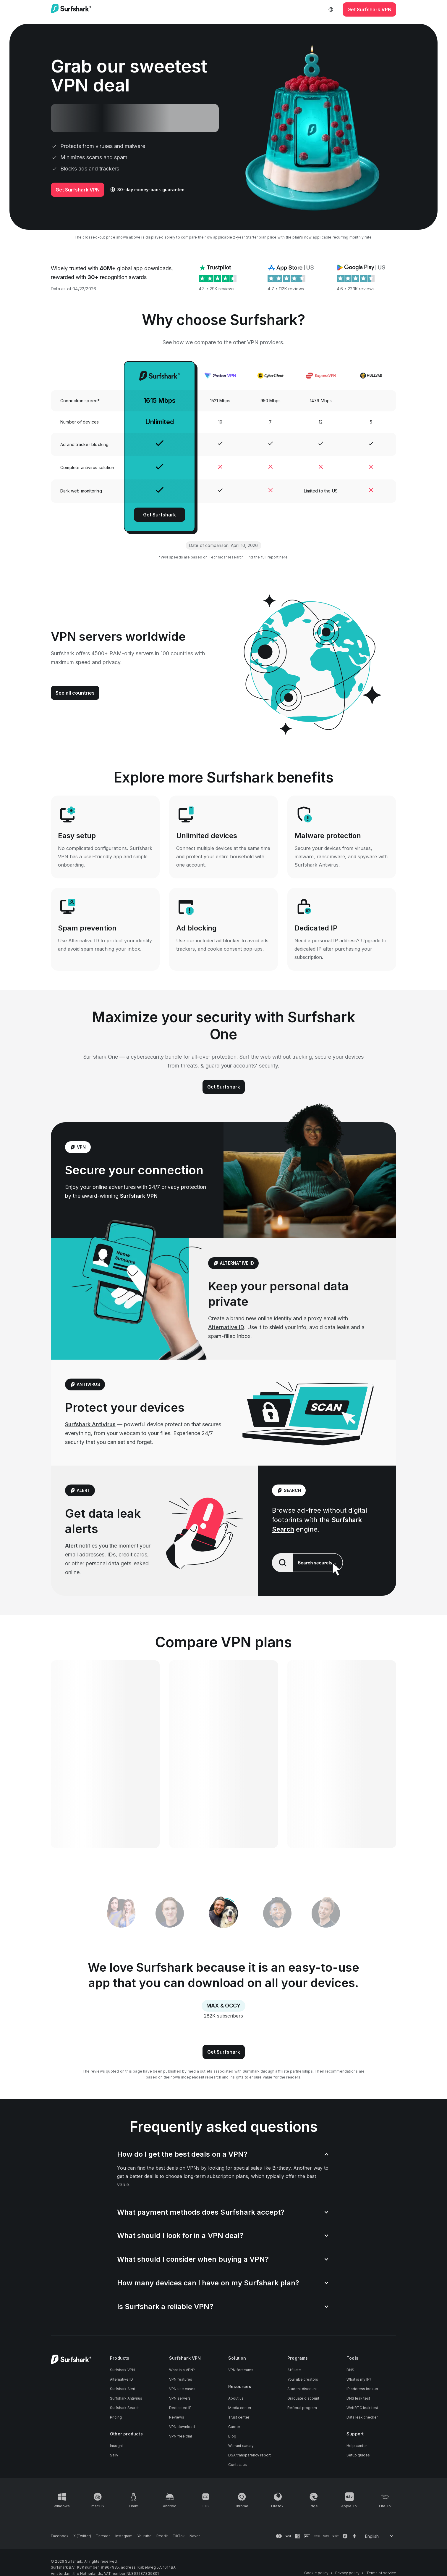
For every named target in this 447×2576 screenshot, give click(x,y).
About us (236, 2398)
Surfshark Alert (122, 2389)
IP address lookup (362, 2389)
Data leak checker (362, 2417)
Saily (114, 2455)
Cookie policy (316, 2573)
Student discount (302, 2389)
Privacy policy (347, 2573)
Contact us (237, 2464)
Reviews (176, 2417)
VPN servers (180, 2398)
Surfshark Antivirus (90, 1424)
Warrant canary (241, 2445)
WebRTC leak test (362, 2408)
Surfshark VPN (139, 1196)
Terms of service (381, 2573)
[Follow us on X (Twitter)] (82, 2536)
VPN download (182, 2426)
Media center (239, 2408)
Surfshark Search (125, 2408)
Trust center (238, 2417)
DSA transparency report (249, 2455)
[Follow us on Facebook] (60, 2536)
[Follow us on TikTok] (179, 2536)
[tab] (223, 1913)
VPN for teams (240, 2370)
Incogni (116, 2445)
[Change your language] (379, 2536)
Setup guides (358, 2455)
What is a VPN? (182, 2370)
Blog (232, 2436)
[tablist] (223, 1913)
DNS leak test (358, 2398)
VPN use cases (182, 2389)
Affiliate (294, 2370)
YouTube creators (302, 2379)
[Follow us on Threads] (103, 2536)
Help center (356, 2445)
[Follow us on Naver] (195, 2536)
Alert (71, 1546)
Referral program (302, 2408)
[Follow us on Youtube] (144, 2536)
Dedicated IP (180, 2408)
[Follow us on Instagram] (123, 2536)
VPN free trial (180, 2436)
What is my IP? (358, 2379)
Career (234, 2426)
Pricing (116, 2417)
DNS (350, 2370)
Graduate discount (303, 2398)
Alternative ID (226, 1327)
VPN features (180, 2379)
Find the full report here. (267, 557)
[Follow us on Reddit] (162, 2536)
